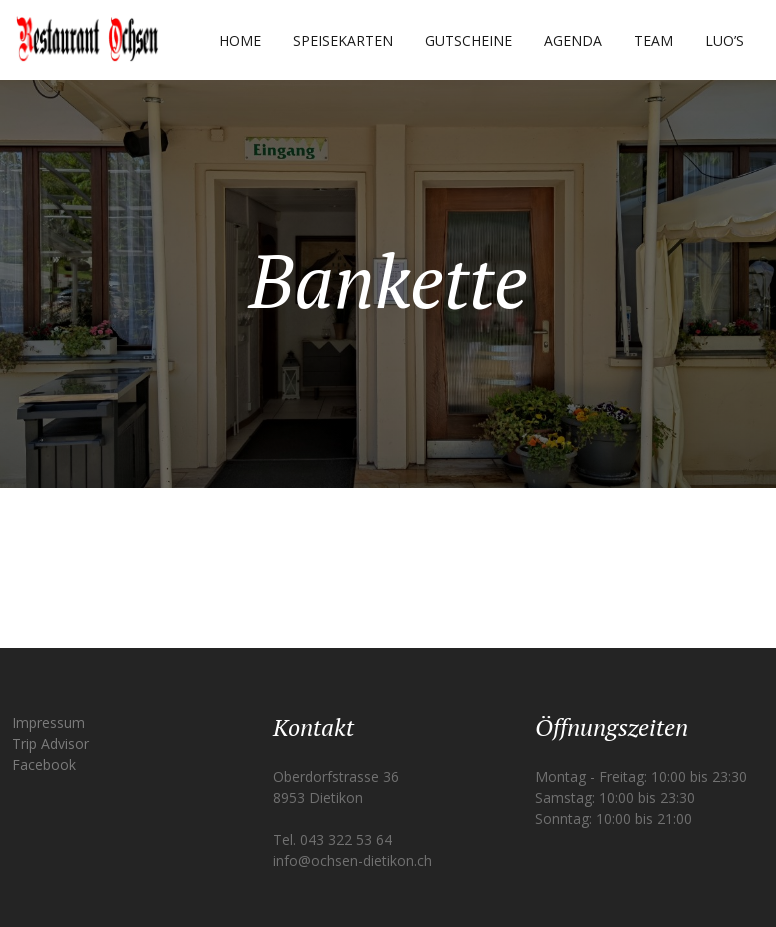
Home (240, 40)
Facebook (44, 764)
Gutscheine (468, 40)
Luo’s (724, 40)
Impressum (48, 722)
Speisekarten (343, 40)
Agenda (573, 40)
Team (653, 40)
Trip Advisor (50, 743)
